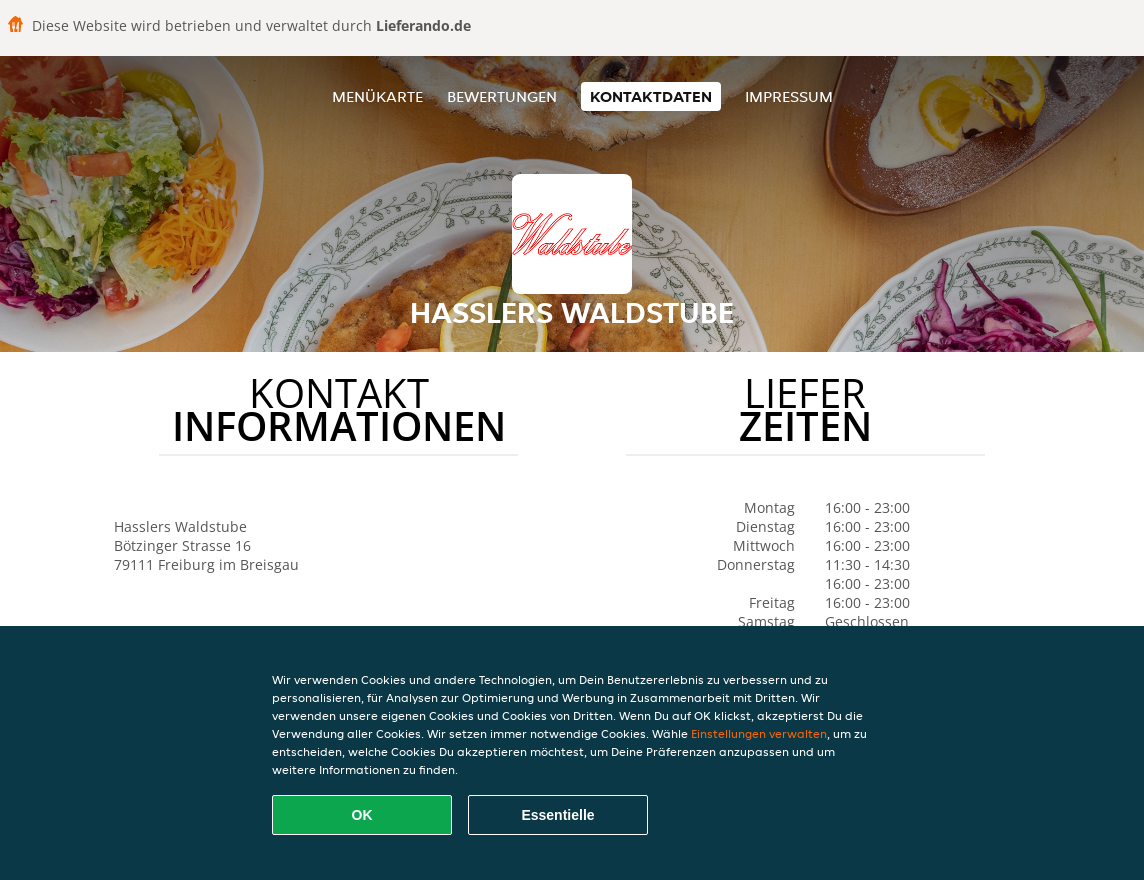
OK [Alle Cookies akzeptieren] (362, 815)
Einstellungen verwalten (759, 733)
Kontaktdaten (651, 96)
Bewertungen (502, 96)
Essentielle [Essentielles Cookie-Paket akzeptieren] (557, 815)
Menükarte (377, 96)
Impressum (789, 96)
